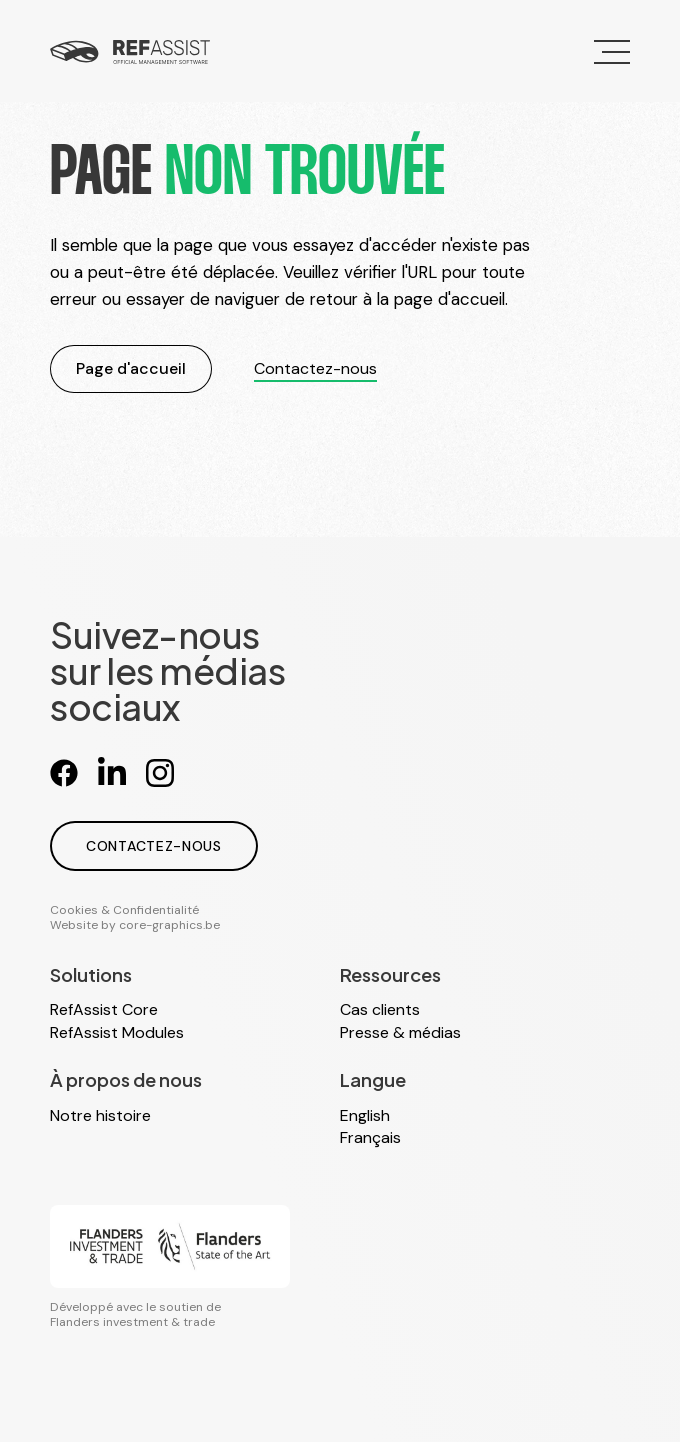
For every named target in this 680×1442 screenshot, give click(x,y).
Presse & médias (400, 1032)
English (365, 1115)
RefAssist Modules (117, 1032)
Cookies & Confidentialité (124, 910)
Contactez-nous (315, 368)
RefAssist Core (104, 1009)
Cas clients (380, 1009)
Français (370, 1137)
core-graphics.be (169, 925)
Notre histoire (100, 1115)
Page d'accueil (131, 368)
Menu (602, 41)
